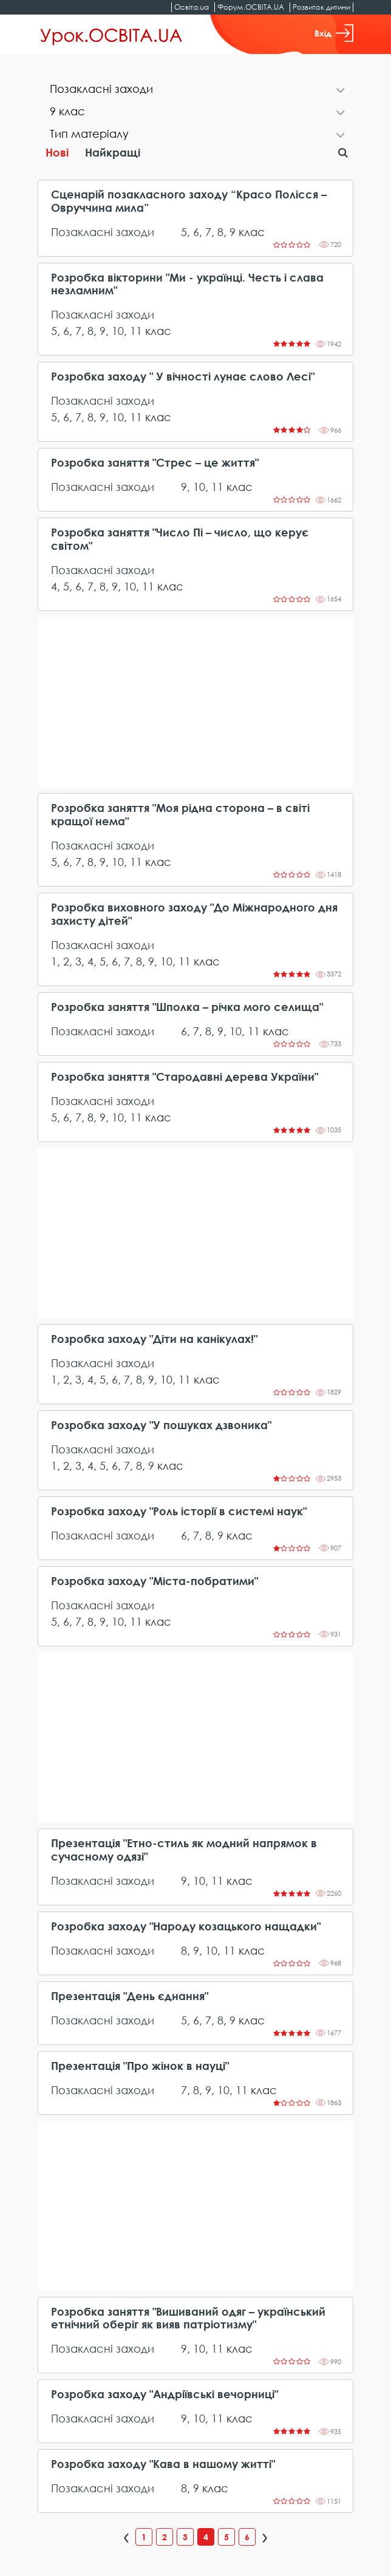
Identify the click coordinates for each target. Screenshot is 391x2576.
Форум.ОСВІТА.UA (250, 7)
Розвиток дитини (321, 7)
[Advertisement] (195, 702)
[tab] (195, 90)
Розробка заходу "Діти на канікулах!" (154, 1339)
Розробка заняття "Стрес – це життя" (155, 462)
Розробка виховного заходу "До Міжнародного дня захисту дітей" (194, 914)
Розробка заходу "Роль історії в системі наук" (179, 1511)
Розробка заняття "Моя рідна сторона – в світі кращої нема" (180, 815)
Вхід (333, 33)
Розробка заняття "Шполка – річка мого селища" (187, 1007)
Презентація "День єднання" (129, 1996)
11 (136, 330)
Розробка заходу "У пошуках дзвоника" (161, 1425)
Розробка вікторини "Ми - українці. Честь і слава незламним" (187, 284)
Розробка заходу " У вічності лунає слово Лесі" (182, 376)
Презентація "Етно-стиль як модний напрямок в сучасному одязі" (184, 1850)
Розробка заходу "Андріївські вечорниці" (164, 2394)
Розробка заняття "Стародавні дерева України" (184, 1076)
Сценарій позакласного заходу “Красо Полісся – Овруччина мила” (189, 201)
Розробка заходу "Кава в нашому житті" (163, 2464)
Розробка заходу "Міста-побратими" (154, 1581)
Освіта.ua (191, 7)
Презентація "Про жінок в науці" (140, 2066)
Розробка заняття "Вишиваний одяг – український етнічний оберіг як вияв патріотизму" (188, 2318)
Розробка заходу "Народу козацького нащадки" (186, 1926)
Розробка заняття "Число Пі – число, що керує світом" (179, 539)
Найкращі (112, 152)
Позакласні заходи (102, 231)
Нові (57, 152)
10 (118, 330)
